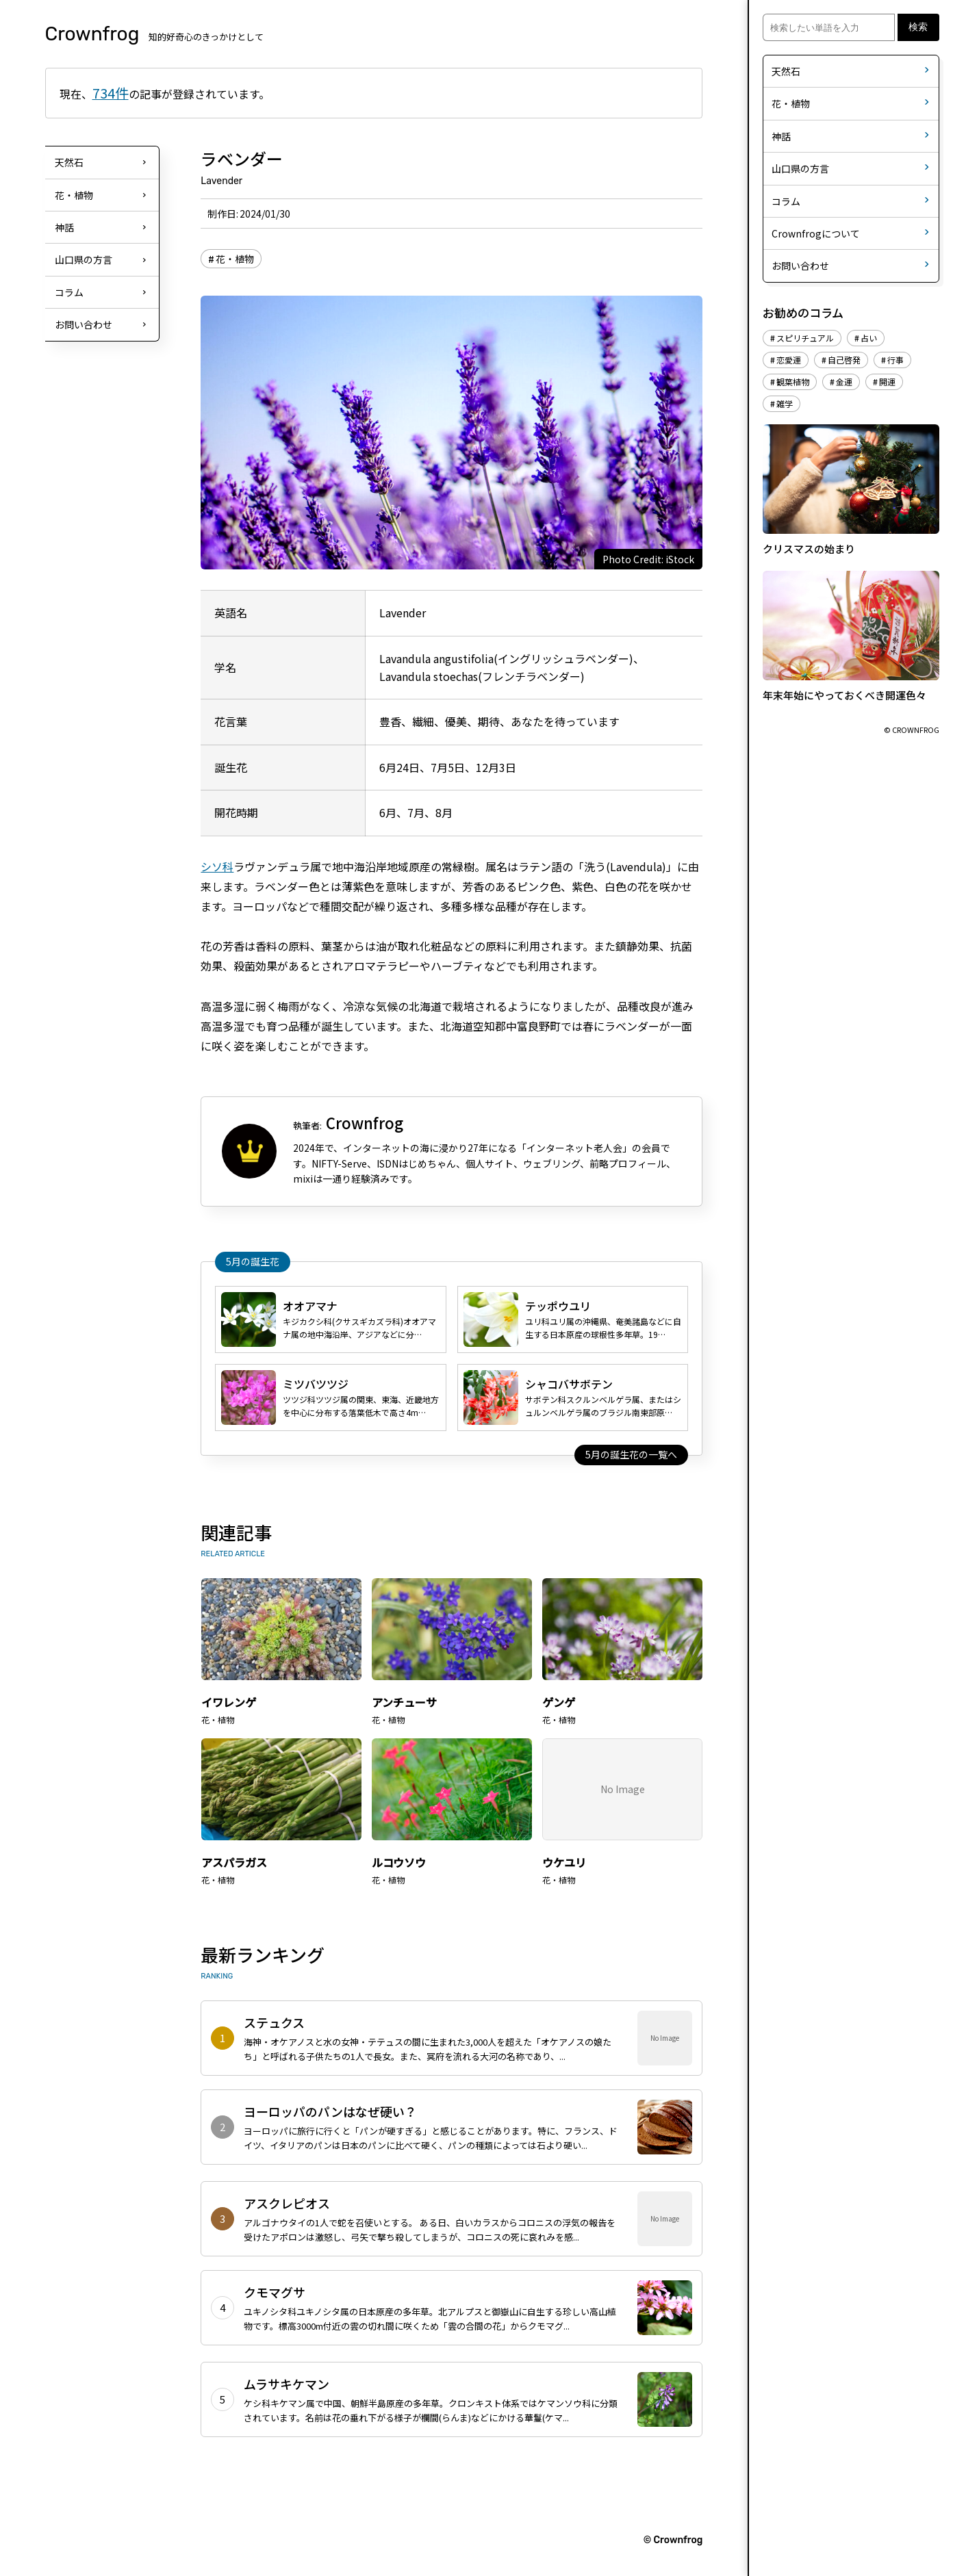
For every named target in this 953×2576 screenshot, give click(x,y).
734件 (110, 93)
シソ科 (217, 866)
